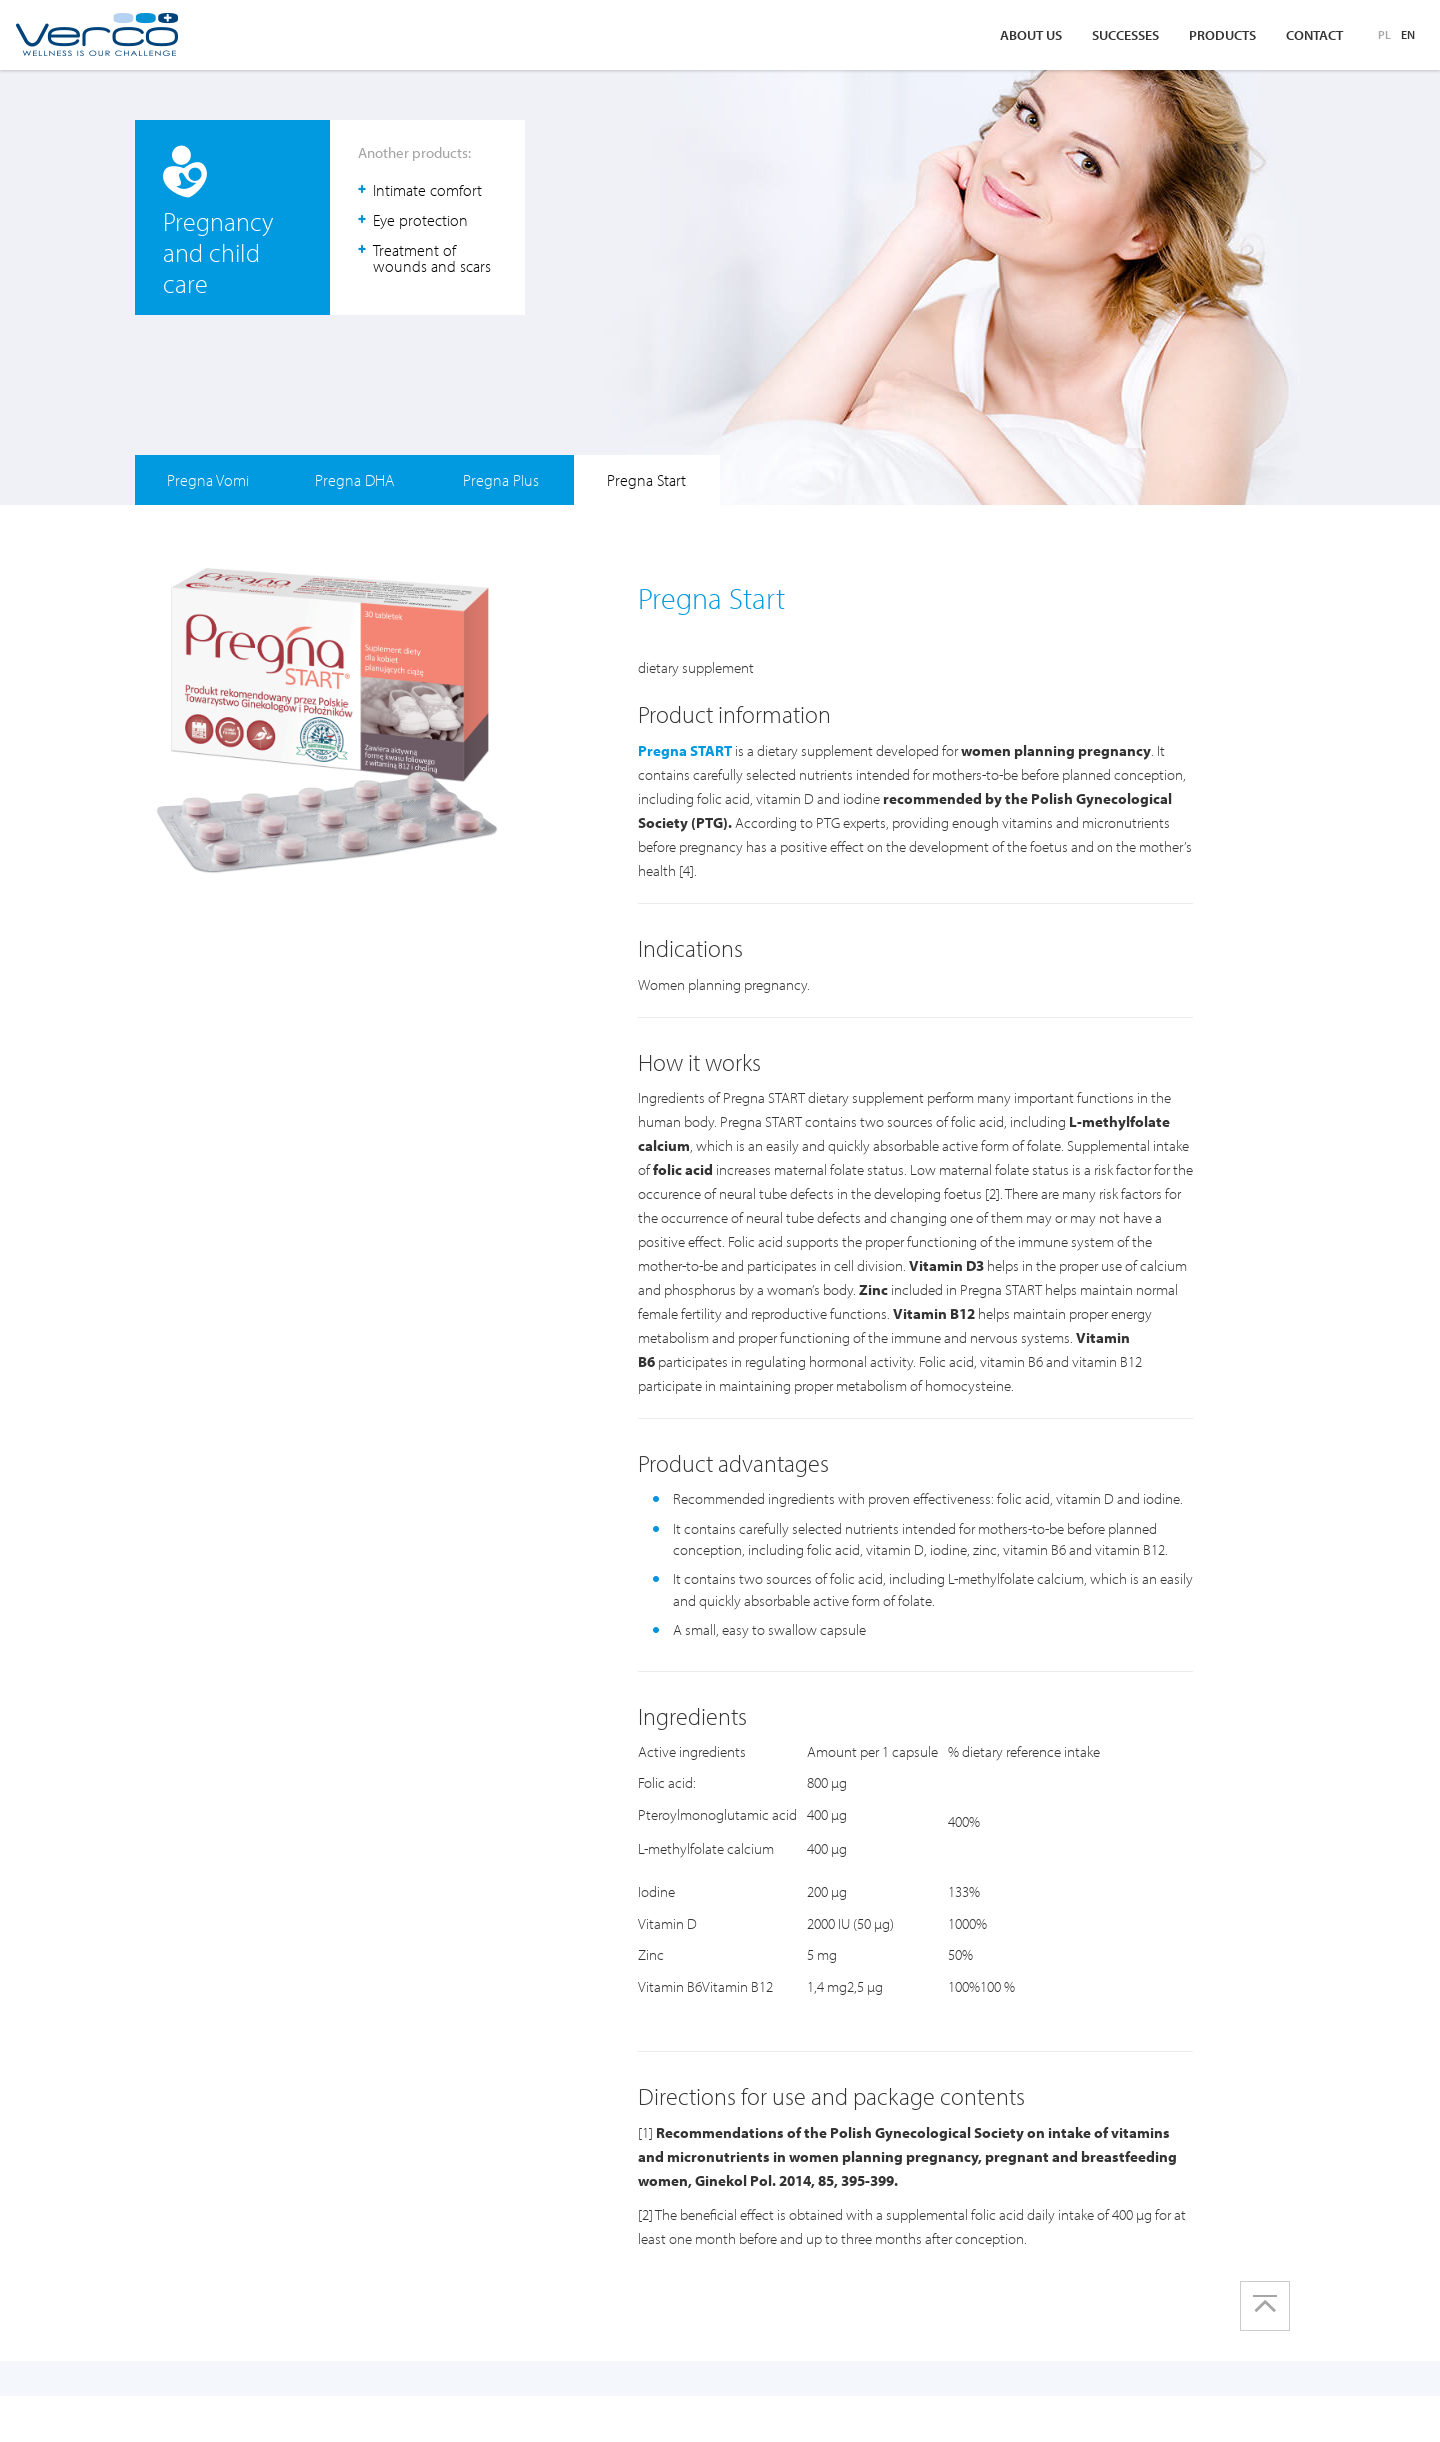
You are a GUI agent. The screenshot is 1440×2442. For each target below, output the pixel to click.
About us (1031, 35)
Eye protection (420, 220)
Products (1222, 35)
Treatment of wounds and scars (432, 258)
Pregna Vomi (208, 480)
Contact (1314, 35)
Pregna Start (646, 480)
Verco (96, 34)
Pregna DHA (354, 480)
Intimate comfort (427, 190)
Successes (1125, 35)
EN (1408, 34)
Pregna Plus (501, 480)
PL (1384, 34)
